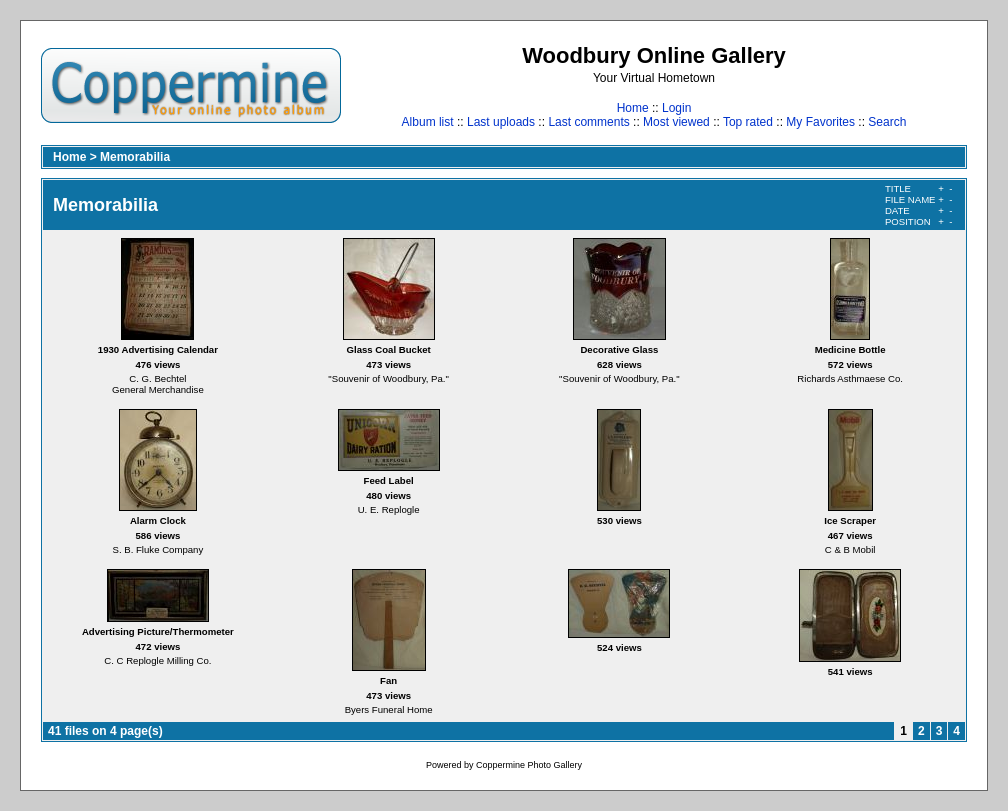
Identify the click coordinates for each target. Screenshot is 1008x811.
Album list (428, 122)
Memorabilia (135, 157)
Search (887, 122)
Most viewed (676, 122)
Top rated (748, 122)
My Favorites (820, 122)
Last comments (588, 122)
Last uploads (501, 122)
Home (633, 108)
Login (676, 108)
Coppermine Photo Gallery (529, 765)
